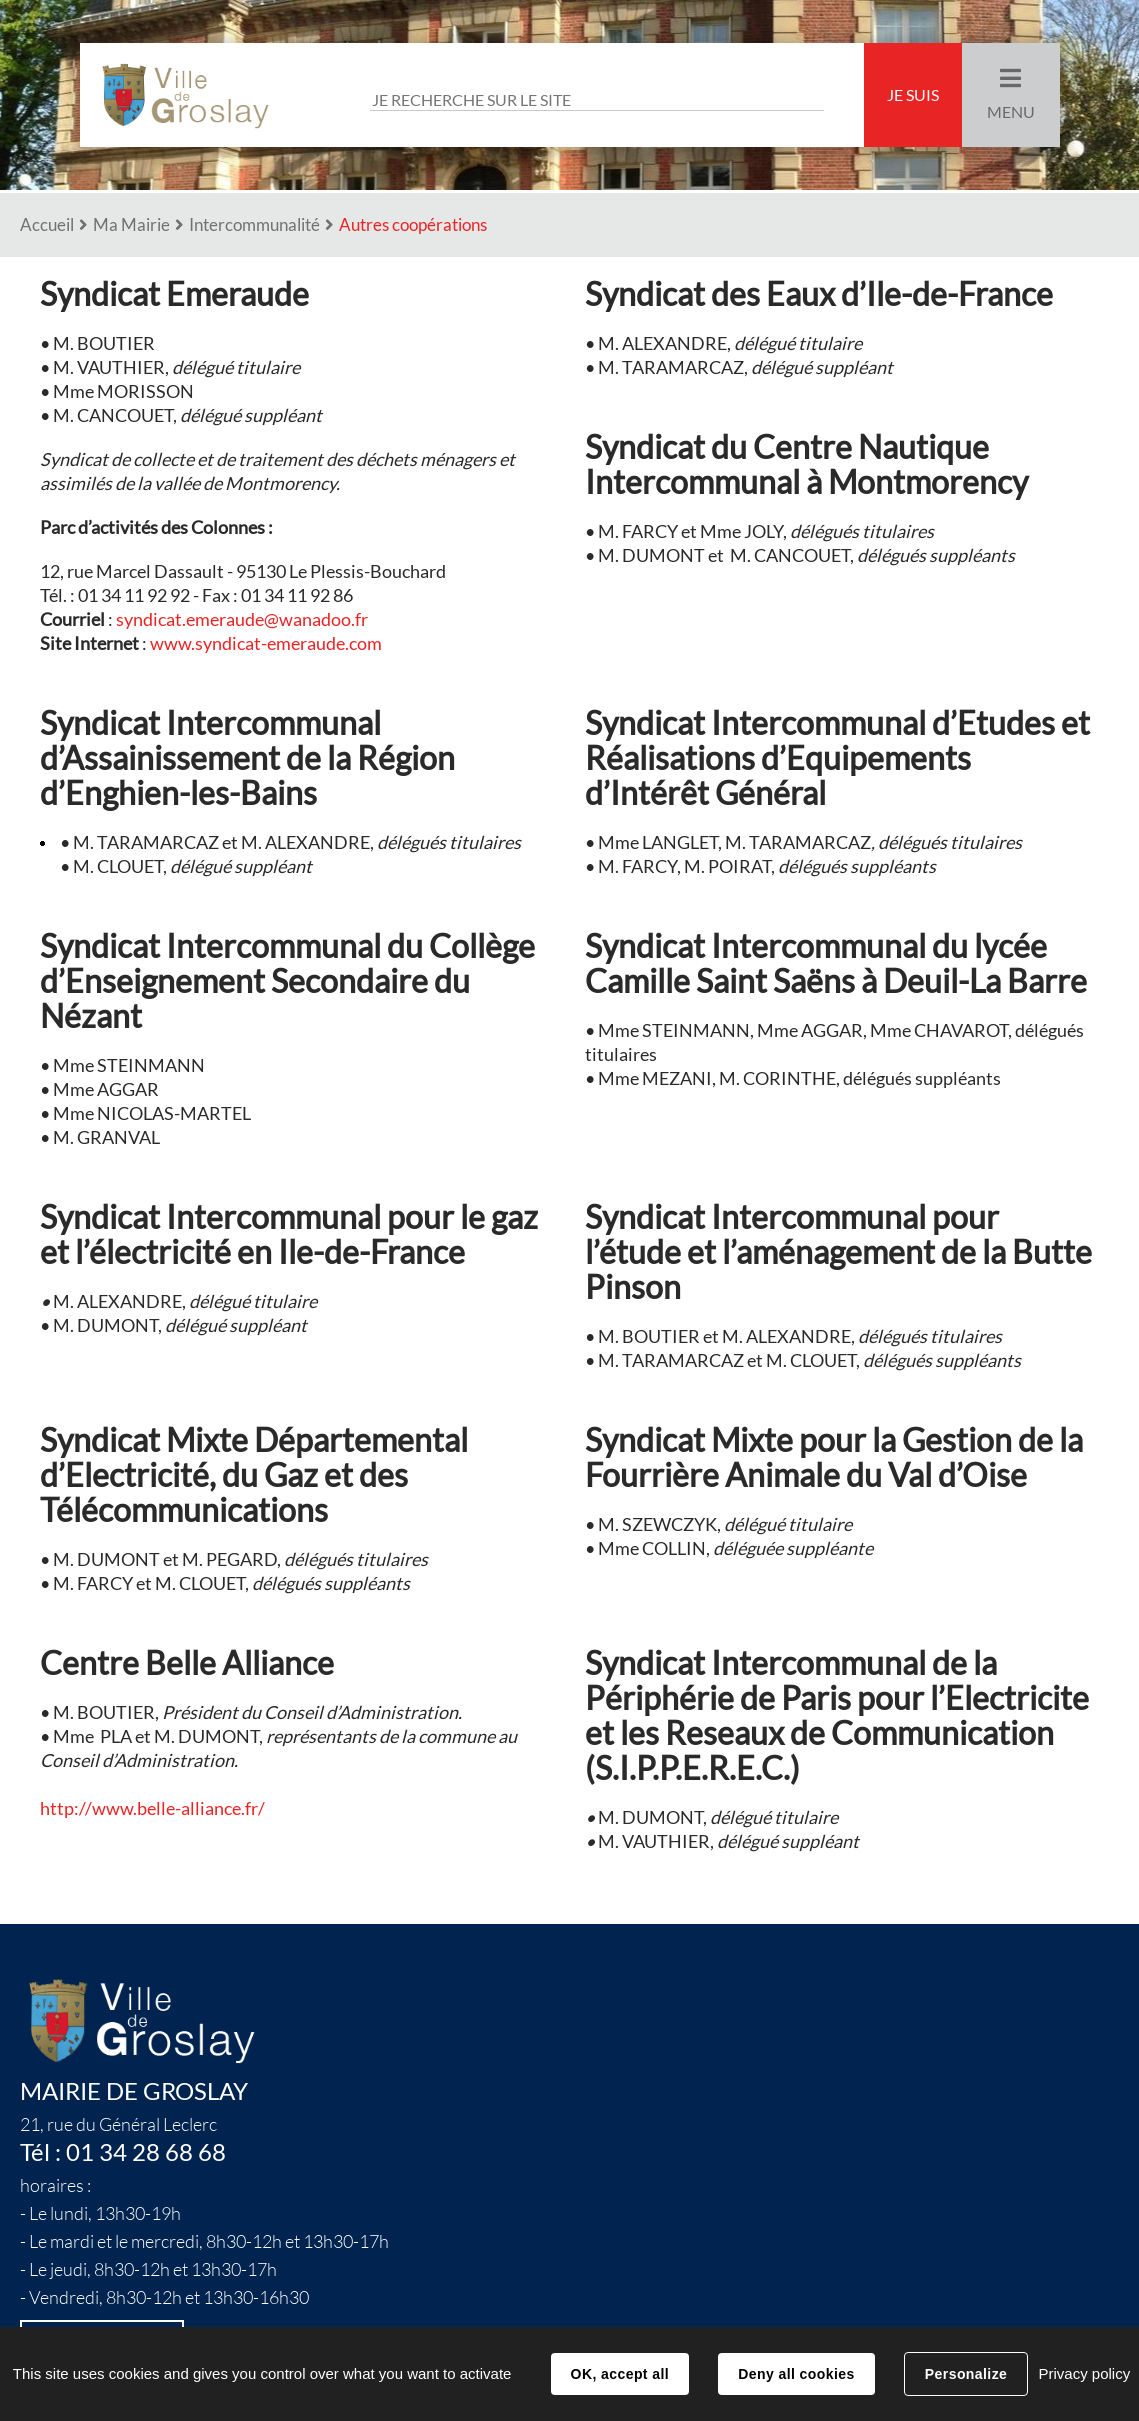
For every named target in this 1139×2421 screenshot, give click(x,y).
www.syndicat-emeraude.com (266, 643)
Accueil (47, 224)
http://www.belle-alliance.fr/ (152, 1808)
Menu (1011, 112)
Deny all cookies (796, 2374)
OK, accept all (620, 2374)
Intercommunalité (254, 224)
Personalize (966, 2374)
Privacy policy (1084, 2373)
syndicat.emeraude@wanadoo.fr (242, 619)
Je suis (913, 95)
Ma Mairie (131, 224)
